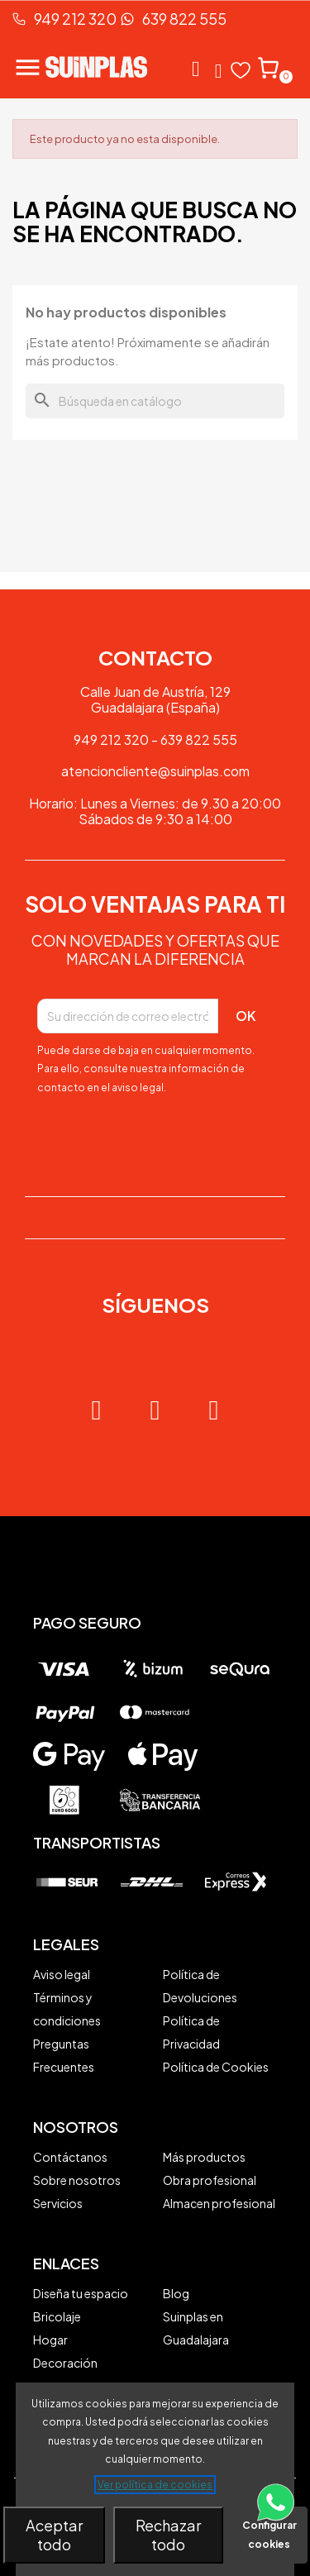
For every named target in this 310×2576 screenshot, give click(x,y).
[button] (196, 69)
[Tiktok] (214, 1410)
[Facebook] (155, 1410)
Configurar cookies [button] (269, 2534)
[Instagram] (96, 1410)
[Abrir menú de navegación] (33, 67)
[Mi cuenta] (218, 71)
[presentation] (134, 1135)
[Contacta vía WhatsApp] (275, 2522)
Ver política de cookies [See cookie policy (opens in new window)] (155, 2484)
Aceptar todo (54, 2535)
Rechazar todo (168, 2535)
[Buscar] (155, 401)
